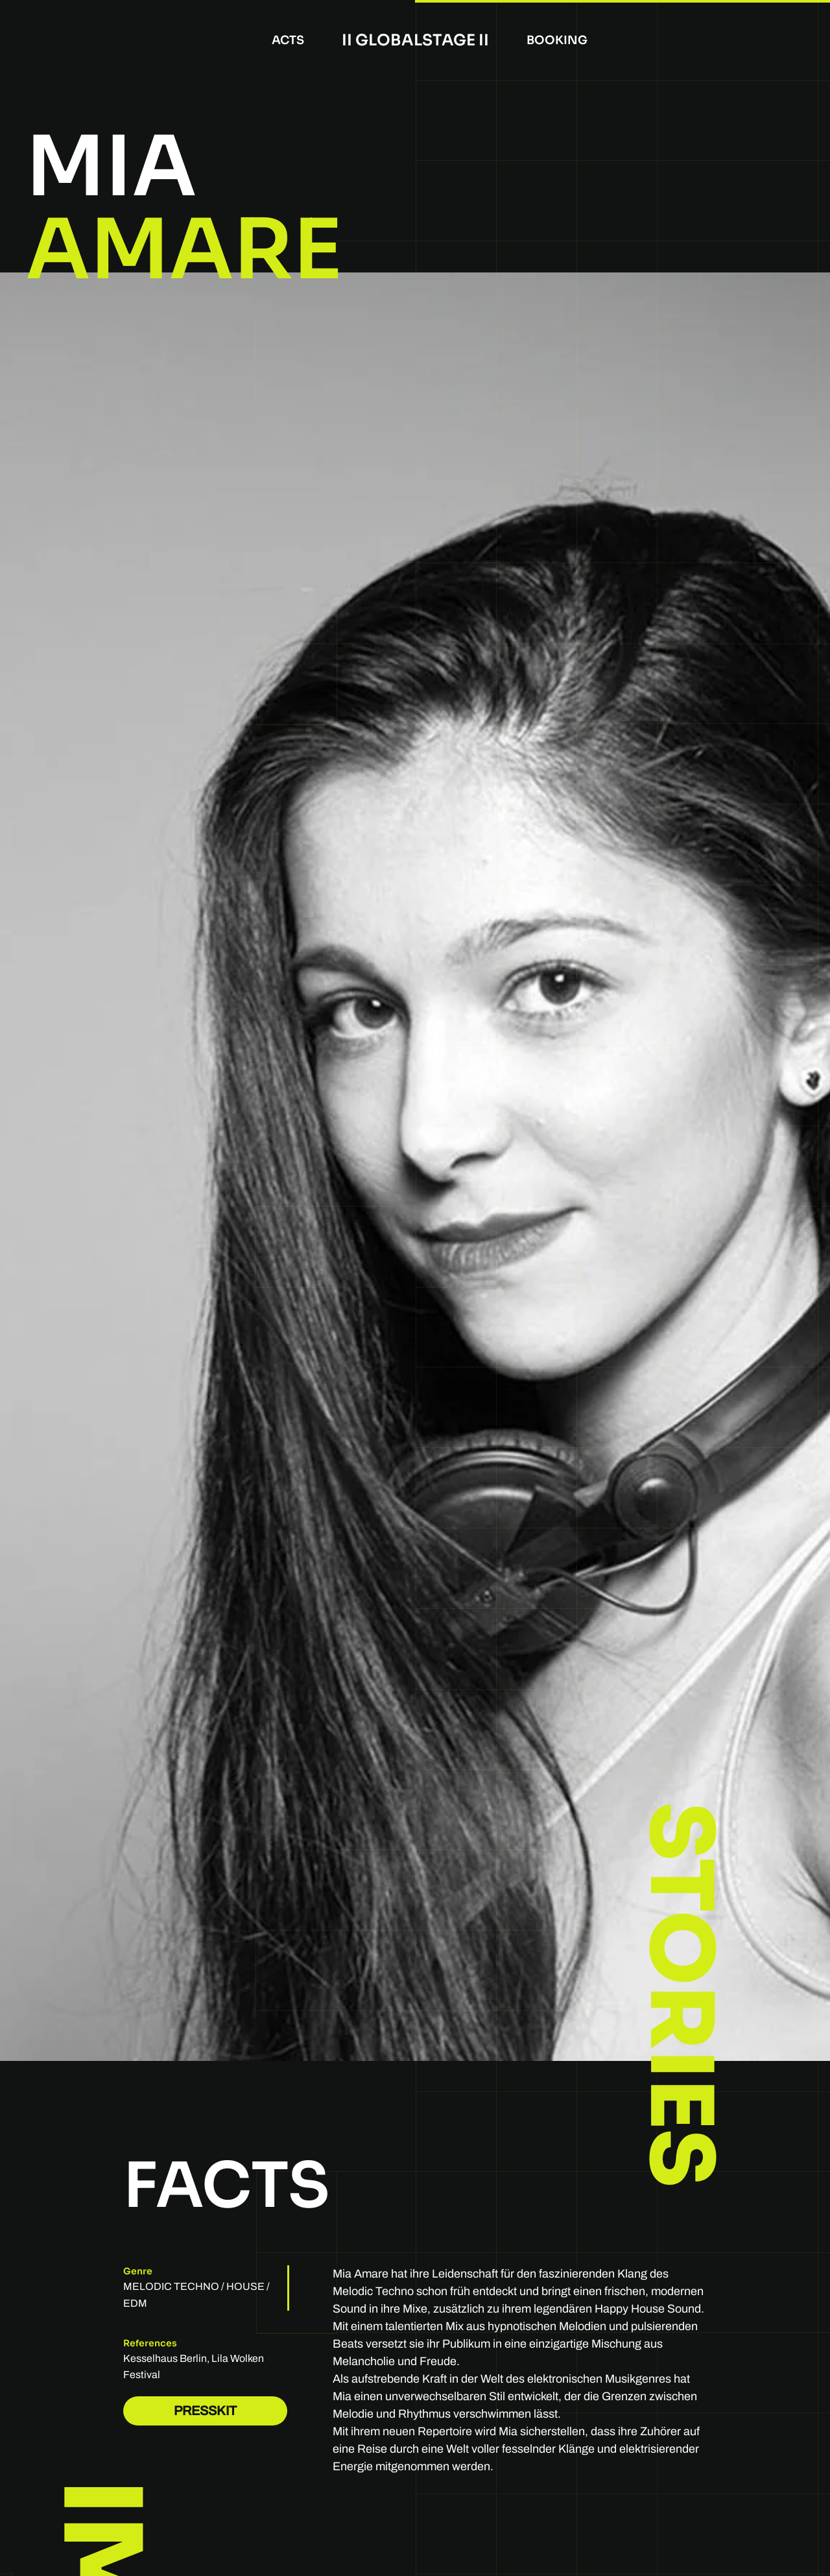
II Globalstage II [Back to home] (415, 40)
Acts (288, 40)
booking (557, 40)
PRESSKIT (205, 2410)
